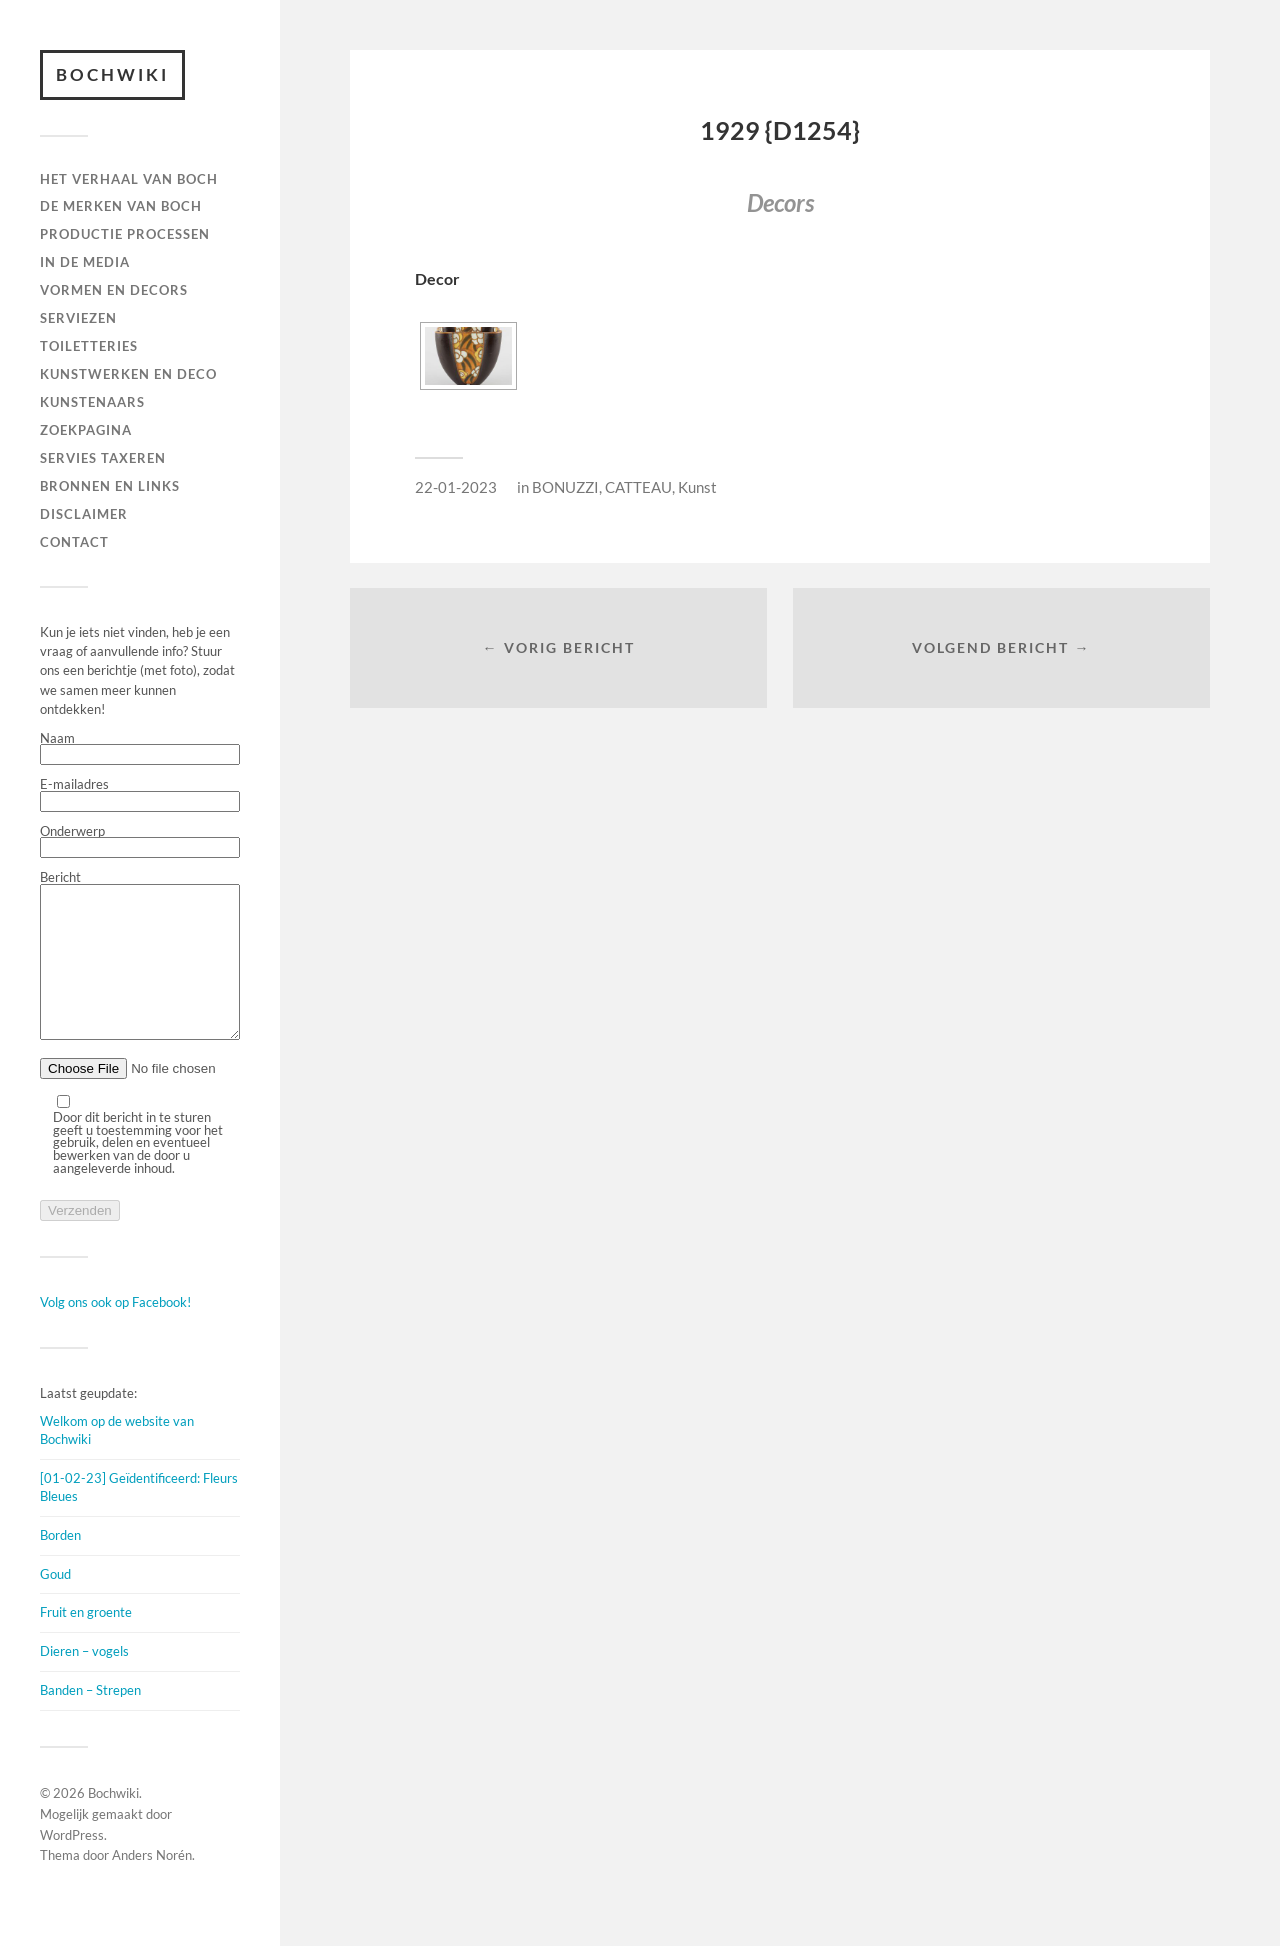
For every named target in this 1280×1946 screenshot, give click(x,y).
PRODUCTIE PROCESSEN (125, 234)
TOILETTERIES (89, 346)
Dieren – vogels (84, 1681)
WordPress (72, 1865)
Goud (55, 1604)
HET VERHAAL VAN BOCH (129, 179)
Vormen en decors (114, 290)
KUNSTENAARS (92, 402)
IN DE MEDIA (85, 262)
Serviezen (78, 318)
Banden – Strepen (90, 1720)
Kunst (697, 487)
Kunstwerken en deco (128, 374)
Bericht (140, 971)
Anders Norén (152, 1885)
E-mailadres (140, 795)
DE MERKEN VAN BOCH (121, 206)
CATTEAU (638, 487)
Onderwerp (140, 842)
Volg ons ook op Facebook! (115, 1332)
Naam (140, 749)
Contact (74, 542)
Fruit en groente (86, 1642)
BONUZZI (565, 487)
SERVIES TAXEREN (103, 458)
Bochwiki (112, 74)
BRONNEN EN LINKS (110, 486)
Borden (60, 1565)
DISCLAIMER (84, 514)
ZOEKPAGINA (86, 430)
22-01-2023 (456, 487)
